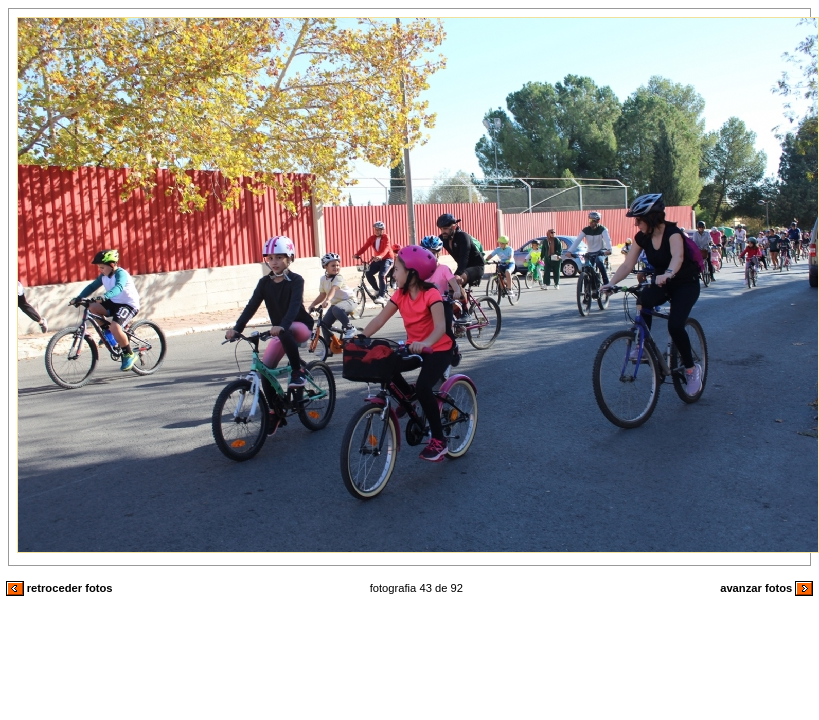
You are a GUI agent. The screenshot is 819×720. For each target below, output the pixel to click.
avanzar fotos (766, 588)
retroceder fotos (59, 588)
